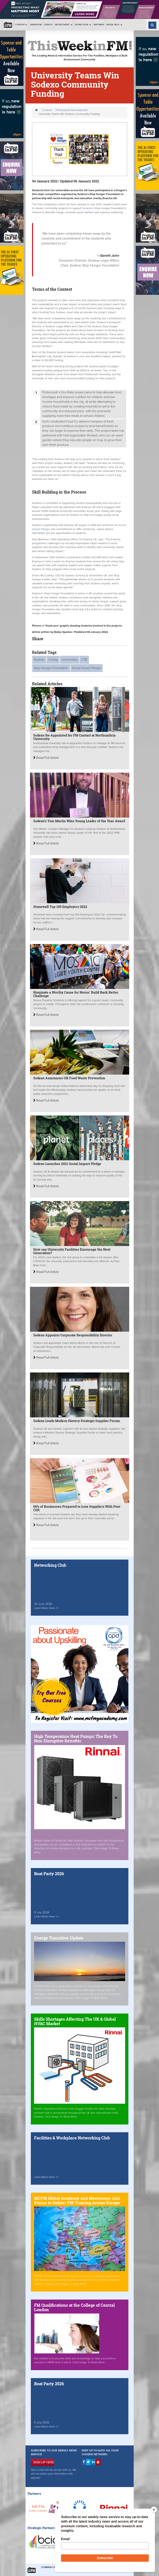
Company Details (52, 2567)
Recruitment (63, 24)
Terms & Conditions (78, 2567)
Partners (99, 24)
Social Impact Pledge (86, 668)
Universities (70, 660)
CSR (84, 660)
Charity (53, 660)
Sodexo (87, 208)
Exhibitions (83, 24)
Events (48, 24)
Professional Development (72, 110)
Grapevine (36, 24)
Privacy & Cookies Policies (111, 2567)
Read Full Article (46, 758)
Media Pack (114, 24)
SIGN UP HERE (43, 2462)
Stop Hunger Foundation (51, 668)
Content (21, 24)
